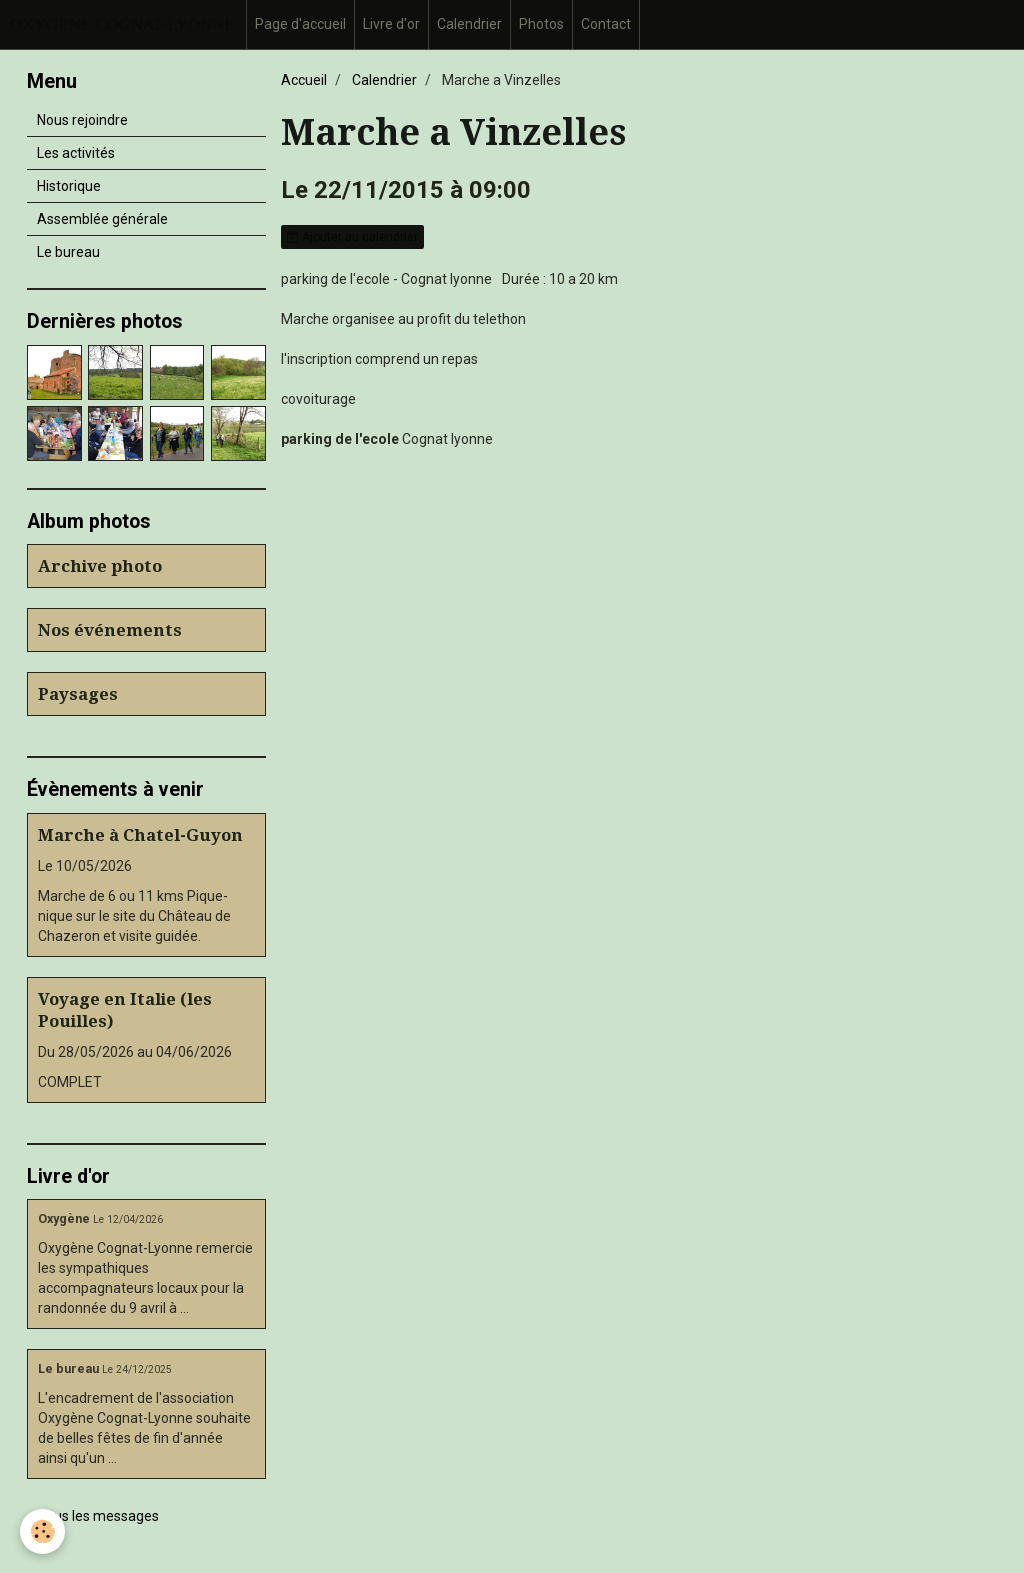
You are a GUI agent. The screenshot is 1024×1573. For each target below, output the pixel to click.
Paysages (78, 694)
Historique (69, 186)
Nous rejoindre (82, 120)
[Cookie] (42, 1531)
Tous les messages (98, 1516)
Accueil (304, 80)
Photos (541, 24)
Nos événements (110, 630)
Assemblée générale (102, 219)
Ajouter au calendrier (352, 237)
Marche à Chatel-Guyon (140, 835)
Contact (606, 24)
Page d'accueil (300, 24)
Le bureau (68, 252)
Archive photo (100, 566)
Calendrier (469, 24)
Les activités (76, 153)
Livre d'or (391, 24)
